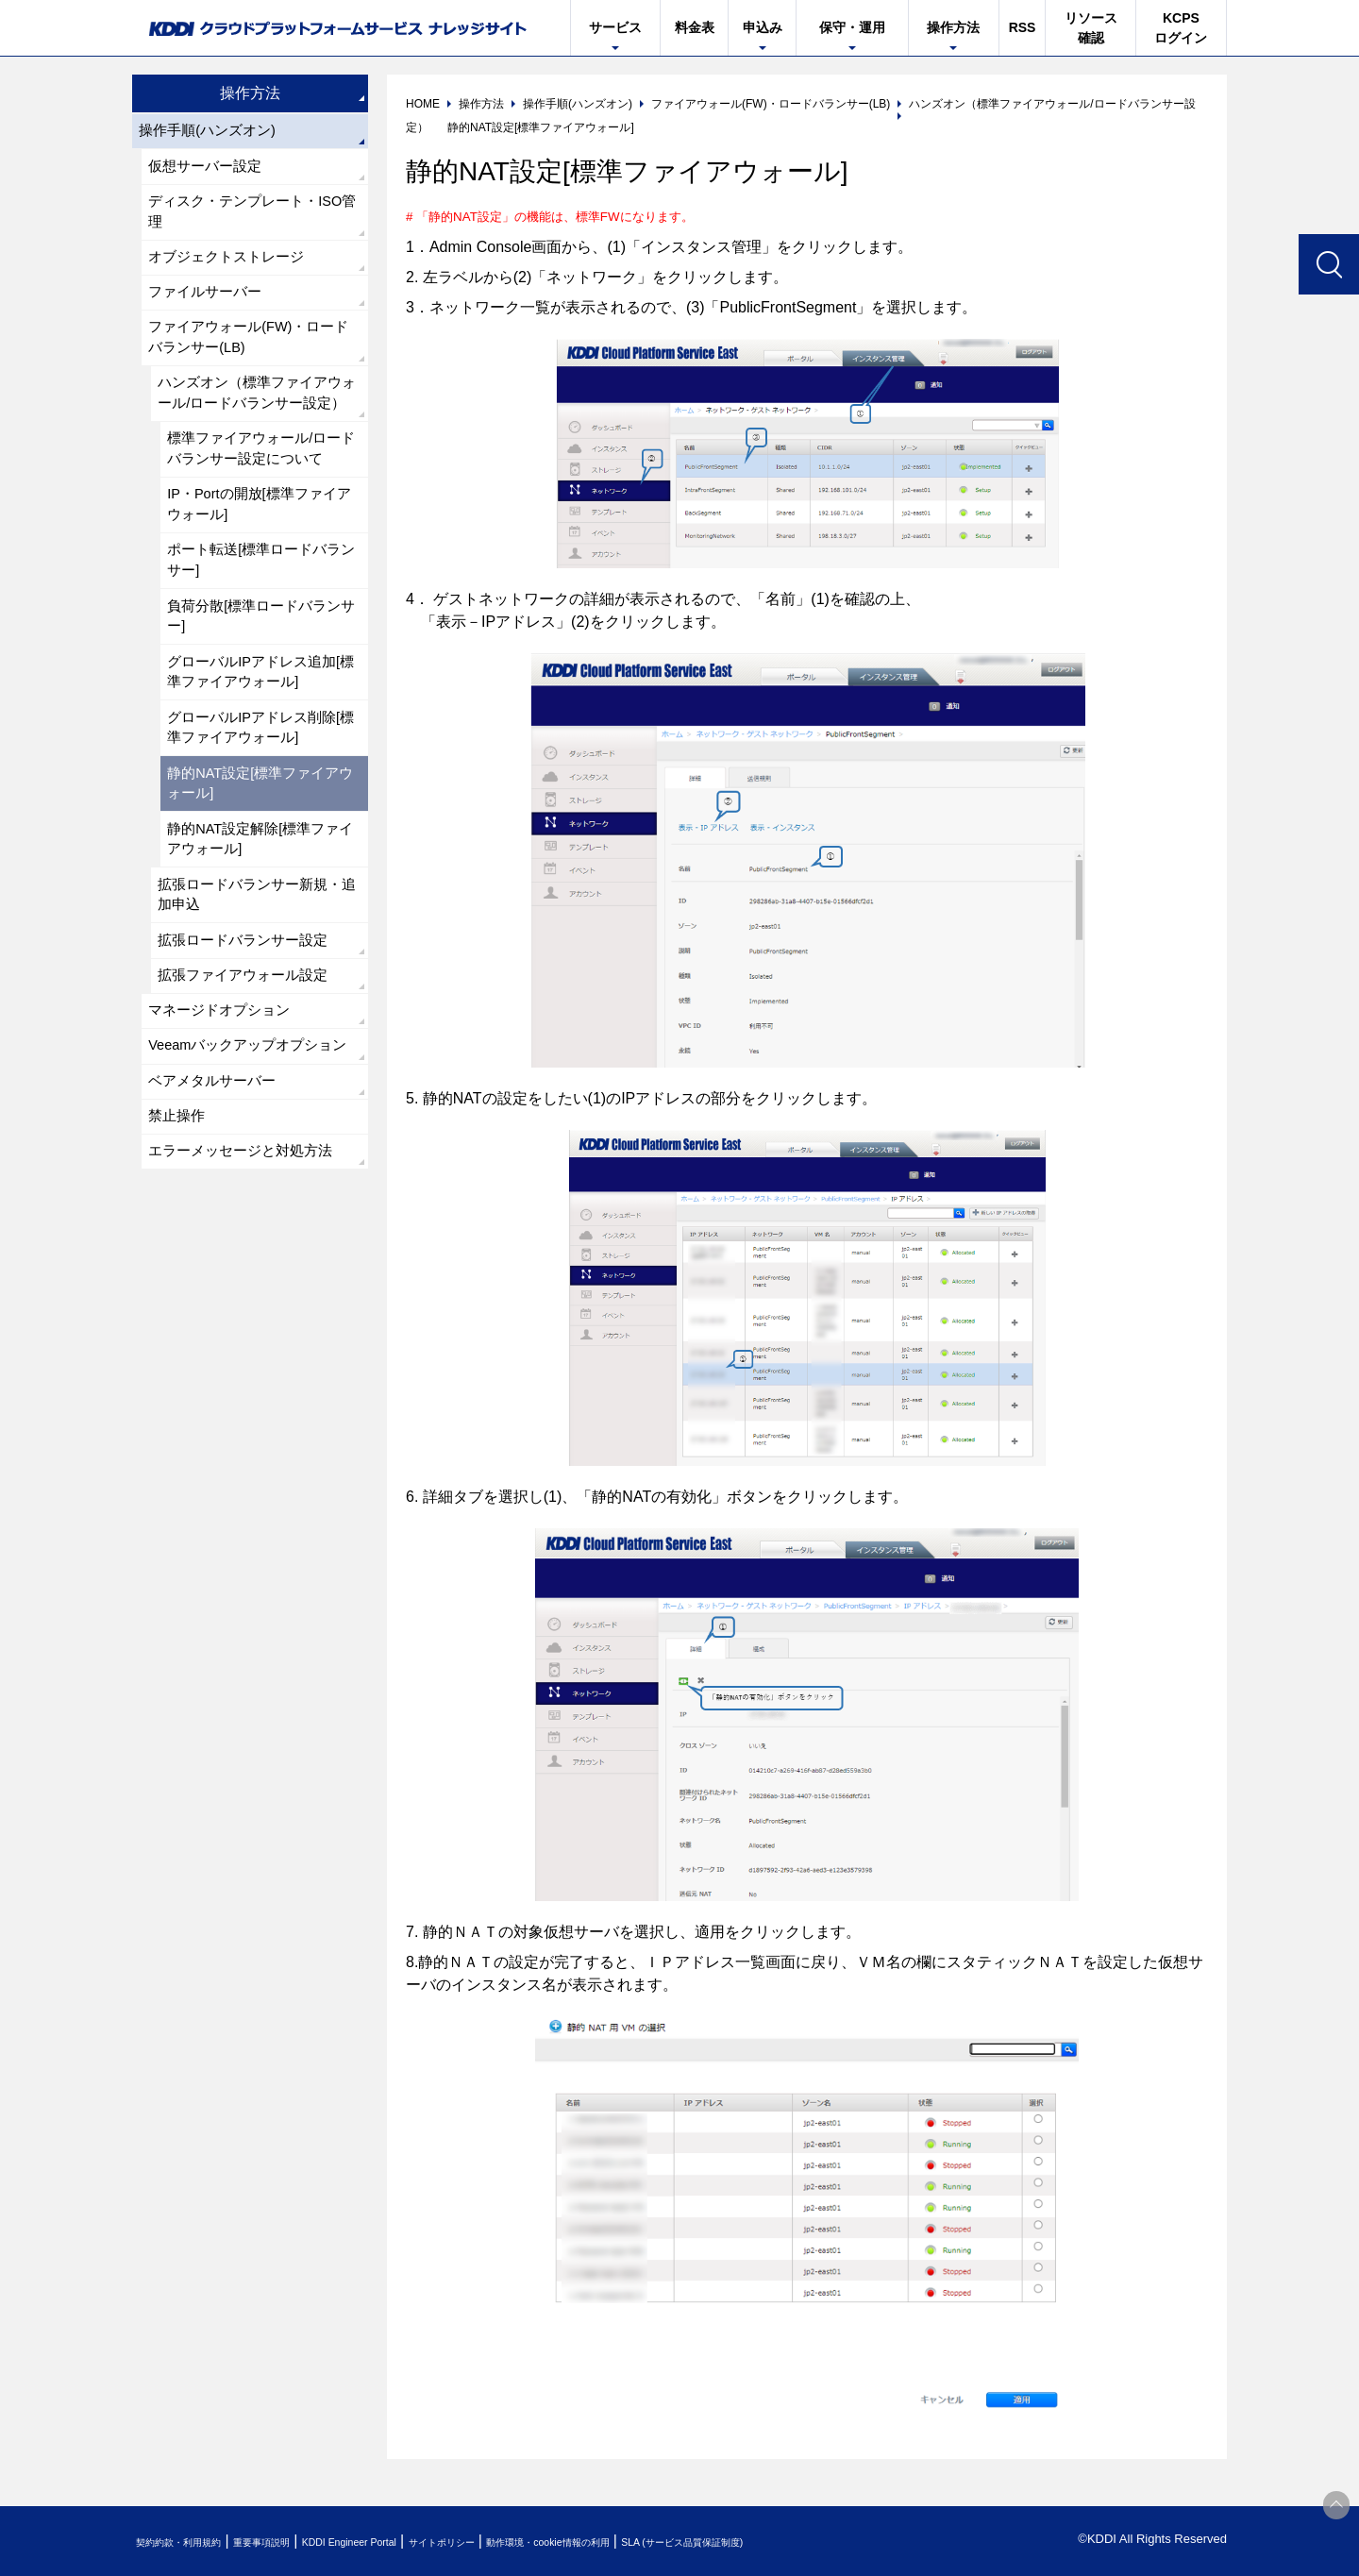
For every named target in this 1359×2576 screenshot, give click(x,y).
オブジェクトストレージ (232, 271)
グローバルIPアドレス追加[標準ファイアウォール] (258, 751)
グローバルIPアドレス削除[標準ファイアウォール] (258, 812)
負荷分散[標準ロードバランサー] (260, 689)
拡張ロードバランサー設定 (249, 1046)
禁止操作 (179, 1262)
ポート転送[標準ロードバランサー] (260, 628)
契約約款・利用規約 (195, 2541)
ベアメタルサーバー (217, 1224)
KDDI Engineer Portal (419, 2541)
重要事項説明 (306, 2541)
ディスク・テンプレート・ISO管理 (253, 221)
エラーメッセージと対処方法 (247, 1301)
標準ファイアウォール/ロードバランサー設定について (260, 505)
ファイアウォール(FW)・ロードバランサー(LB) (249, 360)
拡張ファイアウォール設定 (249, 1085)
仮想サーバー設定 (209, 171)
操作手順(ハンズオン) (213, 133)
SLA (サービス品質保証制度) (858, 2541)
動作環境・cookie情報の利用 (682, 2541)
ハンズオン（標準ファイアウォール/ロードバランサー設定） (257, 432)
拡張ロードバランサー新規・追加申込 (257, 996)
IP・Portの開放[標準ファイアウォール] (259, 566)
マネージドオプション (224, 1124)
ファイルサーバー (209, 310)
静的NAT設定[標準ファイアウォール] (260, 873)
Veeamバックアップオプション (248, 1173)
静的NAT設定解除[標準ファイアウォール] (260, 935)
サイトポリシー (541, 2541)
